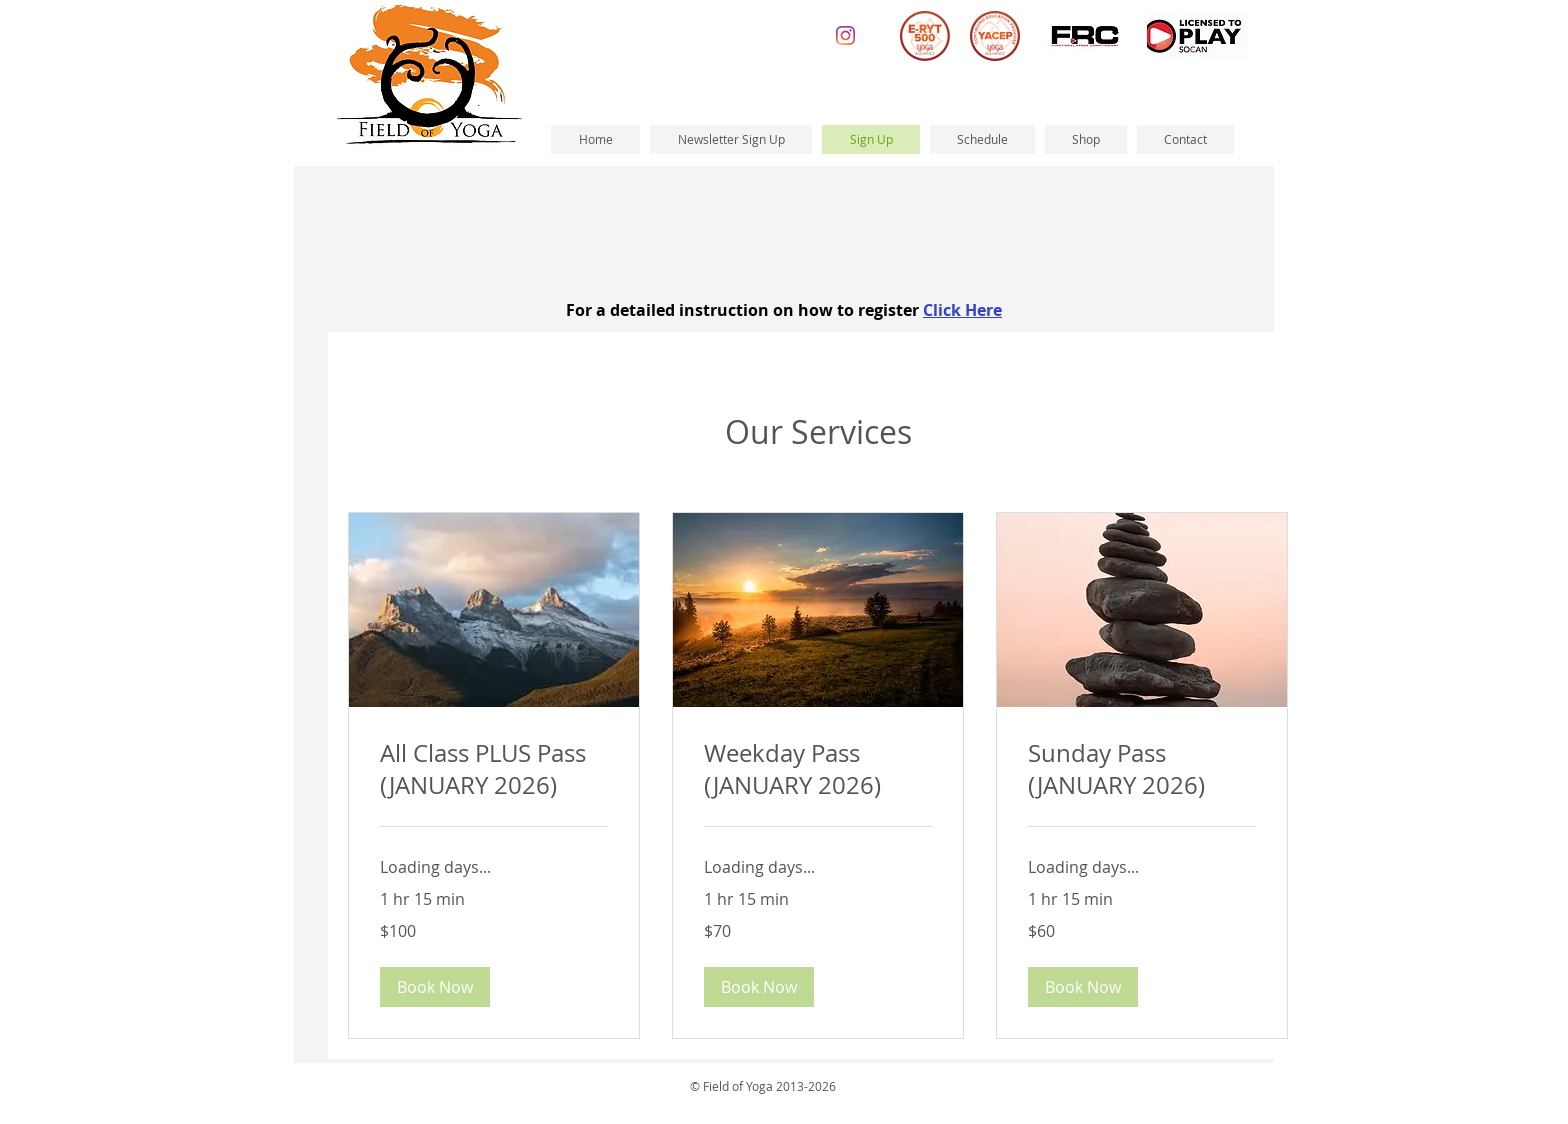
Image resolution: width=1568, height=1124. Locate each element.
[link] (494, 770)
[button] (435, 987)
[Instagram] (845, 35)
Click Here (962, 310)
